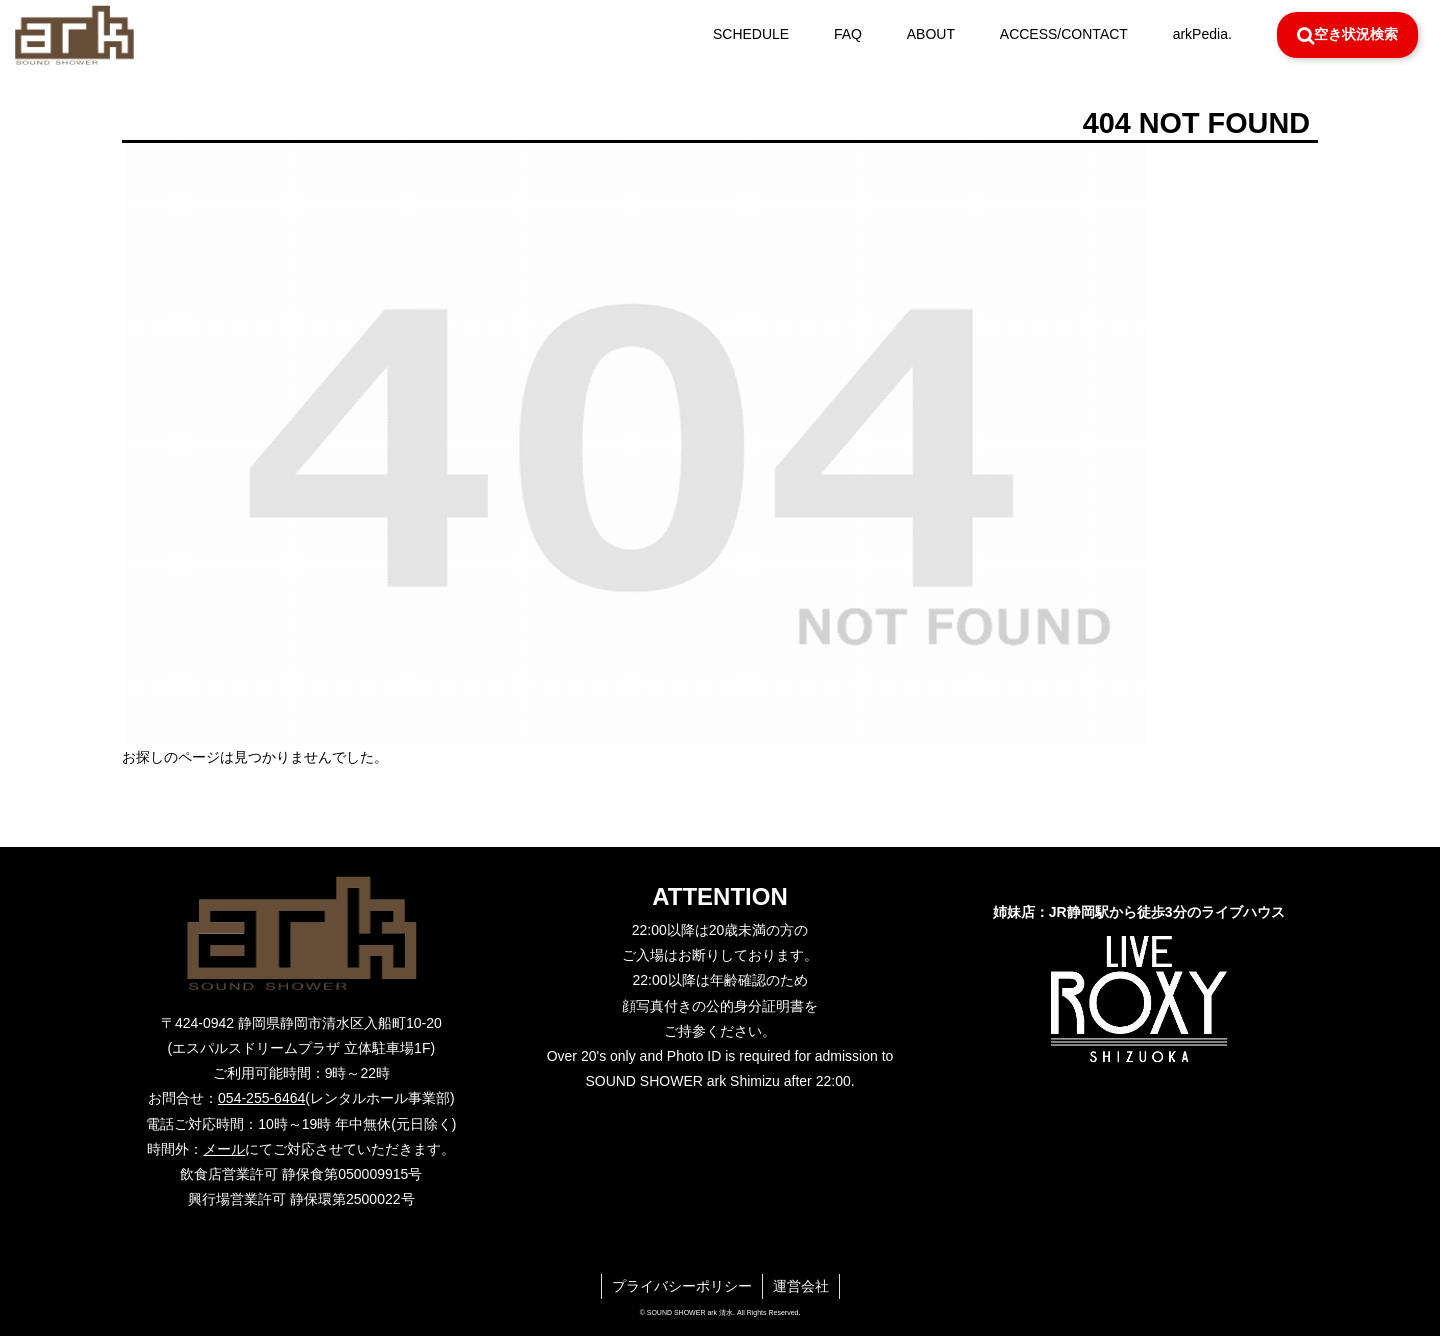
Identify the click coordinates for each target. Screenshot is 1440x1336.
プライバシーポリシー (682, 1286)
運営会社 (801, 1286)
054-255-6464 (261, 1098)
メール (224, 1149)
